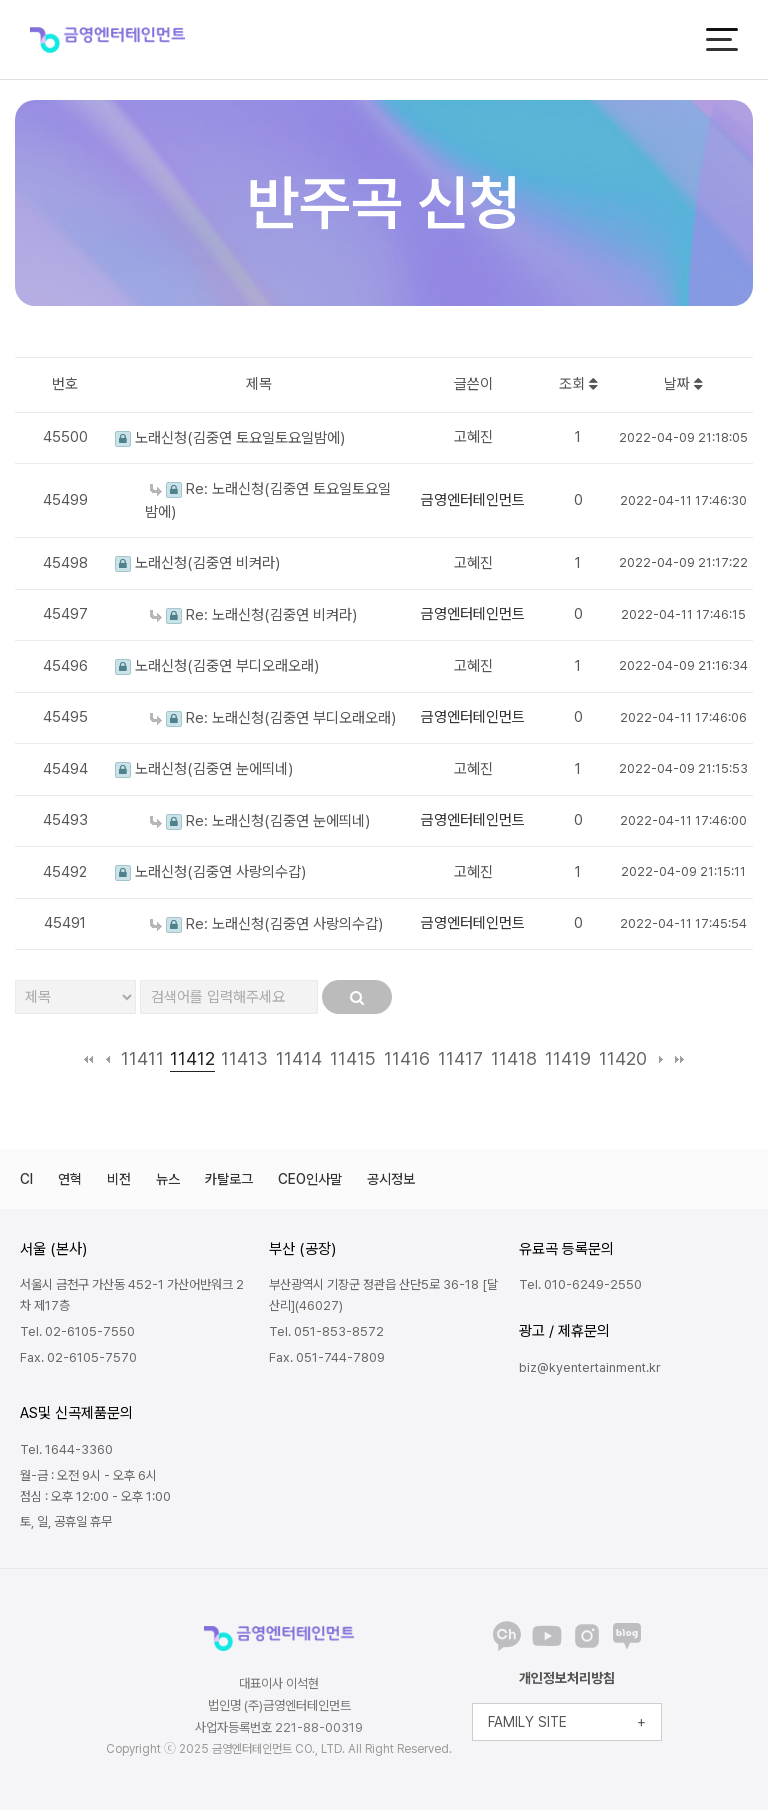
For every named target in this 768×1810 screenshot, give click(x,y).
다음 (660, 1059)
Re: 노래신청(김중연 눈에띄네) (260, 821)
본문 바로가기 (0, 0)
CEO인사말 (310, 1179)
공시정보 (391, 1179)
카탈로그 (229, 1179)
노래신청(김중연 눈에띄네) (204, 769)
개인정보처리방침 (567, 1678)
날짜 (683, 384)
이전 (107, 1059)
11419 (568, 1058)
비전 (119, 1179)
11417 (460, 1058)
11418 (514, 1058)
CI (26, 1179)
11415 (353, 1058)
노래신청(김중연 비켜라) (197, 563)
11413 (244, 1058)
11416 (407, 1058)
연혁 (70, 1179)
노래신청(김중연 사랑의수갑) (210, 872)
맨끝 (679, 1059)
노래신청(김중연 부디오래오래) (217, 666)
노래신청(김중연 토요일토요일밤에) (230, 438)
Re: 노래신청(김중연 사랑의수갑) (266, 924)
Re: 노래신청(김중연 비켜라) (253, 615)
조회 (578, 384)
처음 (88, 1059)
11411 (142, 1058)
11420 (623, 1058)
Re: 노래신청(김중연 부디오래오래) (273, 718)
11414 (299, 1058)
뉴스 (168, 1179)
